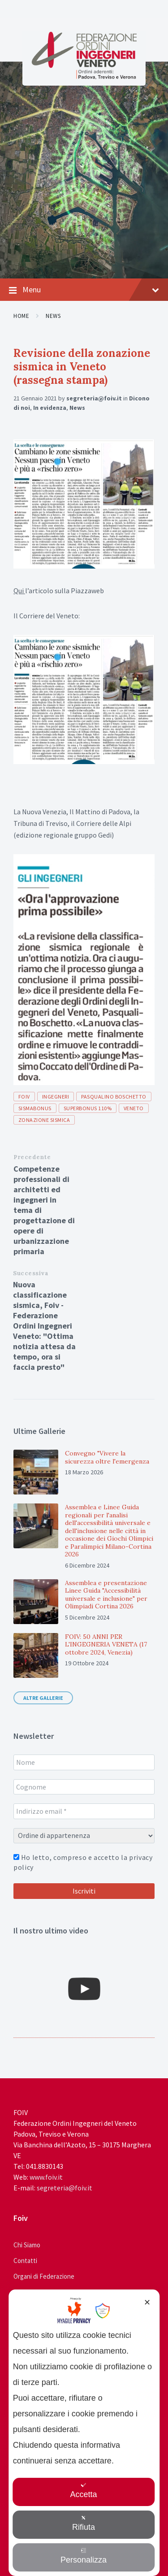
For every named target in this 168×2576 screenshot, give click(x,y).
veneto (134, 1108)
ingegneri (55, 1096)
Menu (84, 290)
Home (21, 316)
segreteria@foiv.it (94, 398)
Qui (19, 590)
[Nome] (84, 1762)
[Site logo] (84, 76)
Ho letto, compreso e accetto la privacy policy (83, 1862)
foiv (24, 1096)
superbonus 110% (88, 1108)
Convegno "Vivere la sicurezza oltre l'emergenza (107, 1457)
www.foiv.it (46, 2176)
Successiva (30, 1273)
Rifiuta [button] (83, 2523)
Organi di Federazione (43, 2276)
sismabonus (35, 1108)
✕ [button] (147, 2302)
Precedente (32, 1157)
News (53, 316)
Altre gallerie (43, 1697)
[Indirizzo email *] (84, 1811)
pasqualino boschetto (113, 1096)
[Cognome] (84, 1786)
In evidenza (49, 408)
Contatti (25, 2260)
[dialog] (84, 2432)
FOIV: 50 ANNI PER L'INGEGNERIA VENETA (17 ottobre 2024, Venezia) (106, 1644)
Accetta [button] (83, 2490)
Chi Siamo (26, 2245)
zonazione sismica (44, 1119)
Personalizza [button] (83, 2556)
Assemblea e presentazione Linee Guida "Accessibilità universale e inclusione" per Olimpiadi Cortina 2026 (106, 1595)
